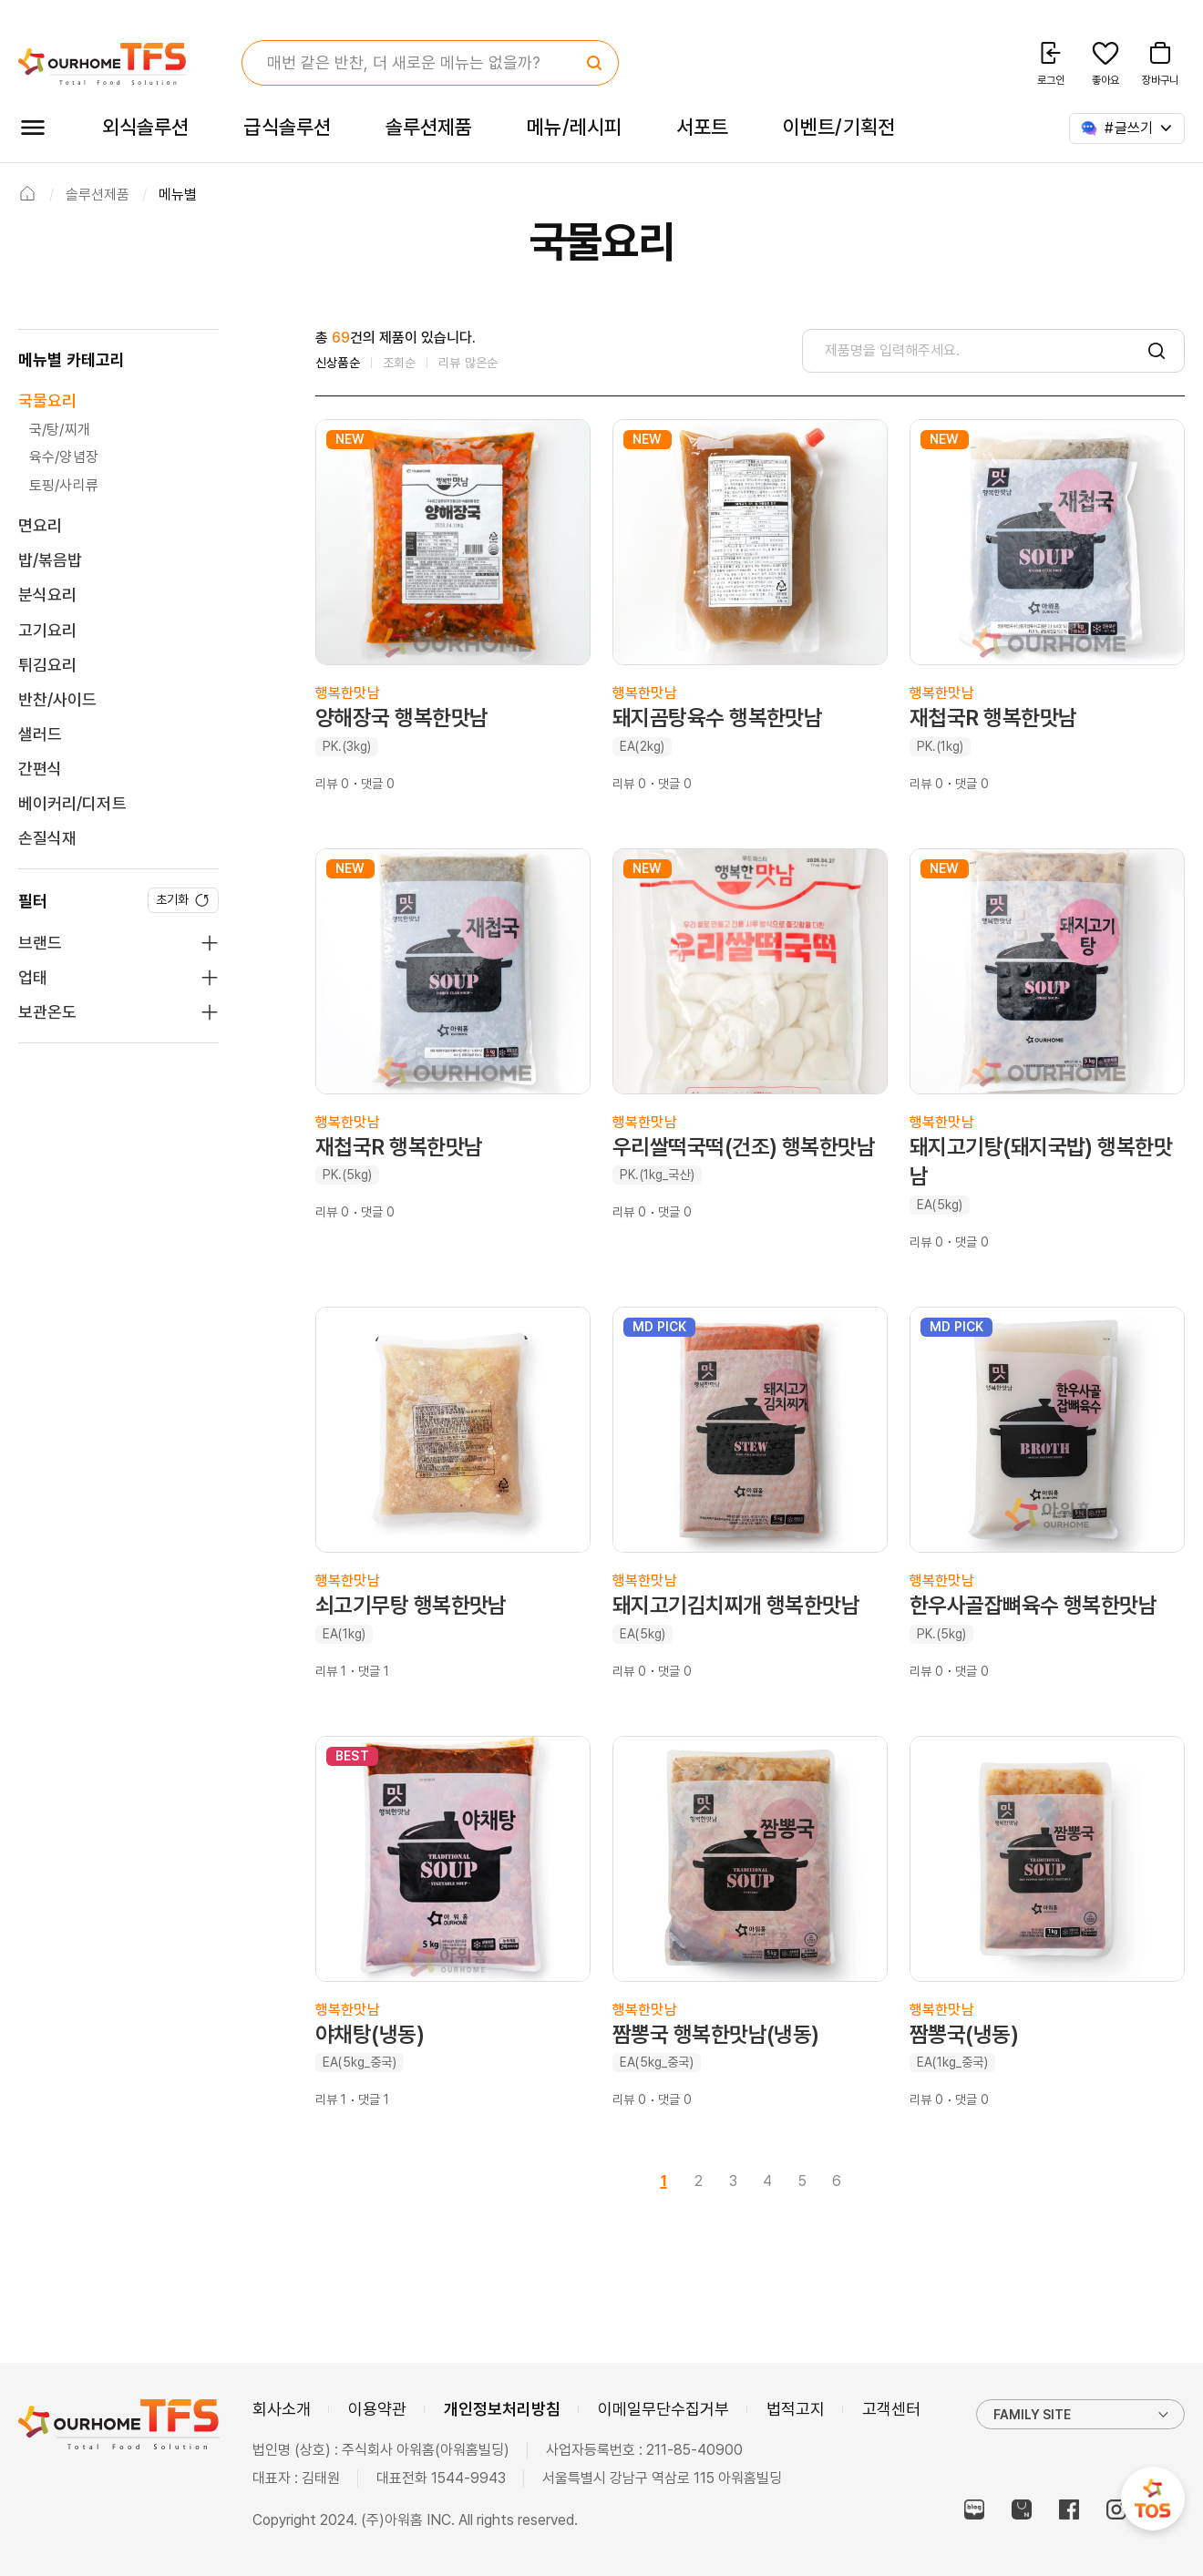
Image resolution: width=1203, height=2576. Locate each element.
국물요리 (47, 400)
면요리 (40, 525)
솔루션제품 (429, 127)
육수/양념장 (63, 457)
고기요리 (47, 630)
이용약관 (377, 2408)
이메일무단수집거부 (663, 2408)
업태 (32, 977)
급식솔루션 (286, 127)
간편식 (40, 768)
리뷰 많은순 (468, 362)
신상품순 (337, 362)
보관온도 (47, 1011)
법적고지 (795, 2408)
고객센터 (891, 2408)
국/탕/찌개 (59, 429)
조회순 (399, 362)
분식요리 (47, 594)
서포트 (702, 127)
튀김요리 (47, 664)
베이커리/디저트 (72, 803)
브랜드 (40, 942)
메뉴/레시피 (574, 127)
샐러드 (40, 734)
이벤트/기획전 (839, 127)
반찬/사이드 (57, 699)
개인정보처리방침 (502, 2408)
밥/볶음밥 (50, 560)
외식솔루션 (145, 127)
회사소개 (281, 2408)
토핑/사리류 (63, 485)
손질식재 (47, 837)
